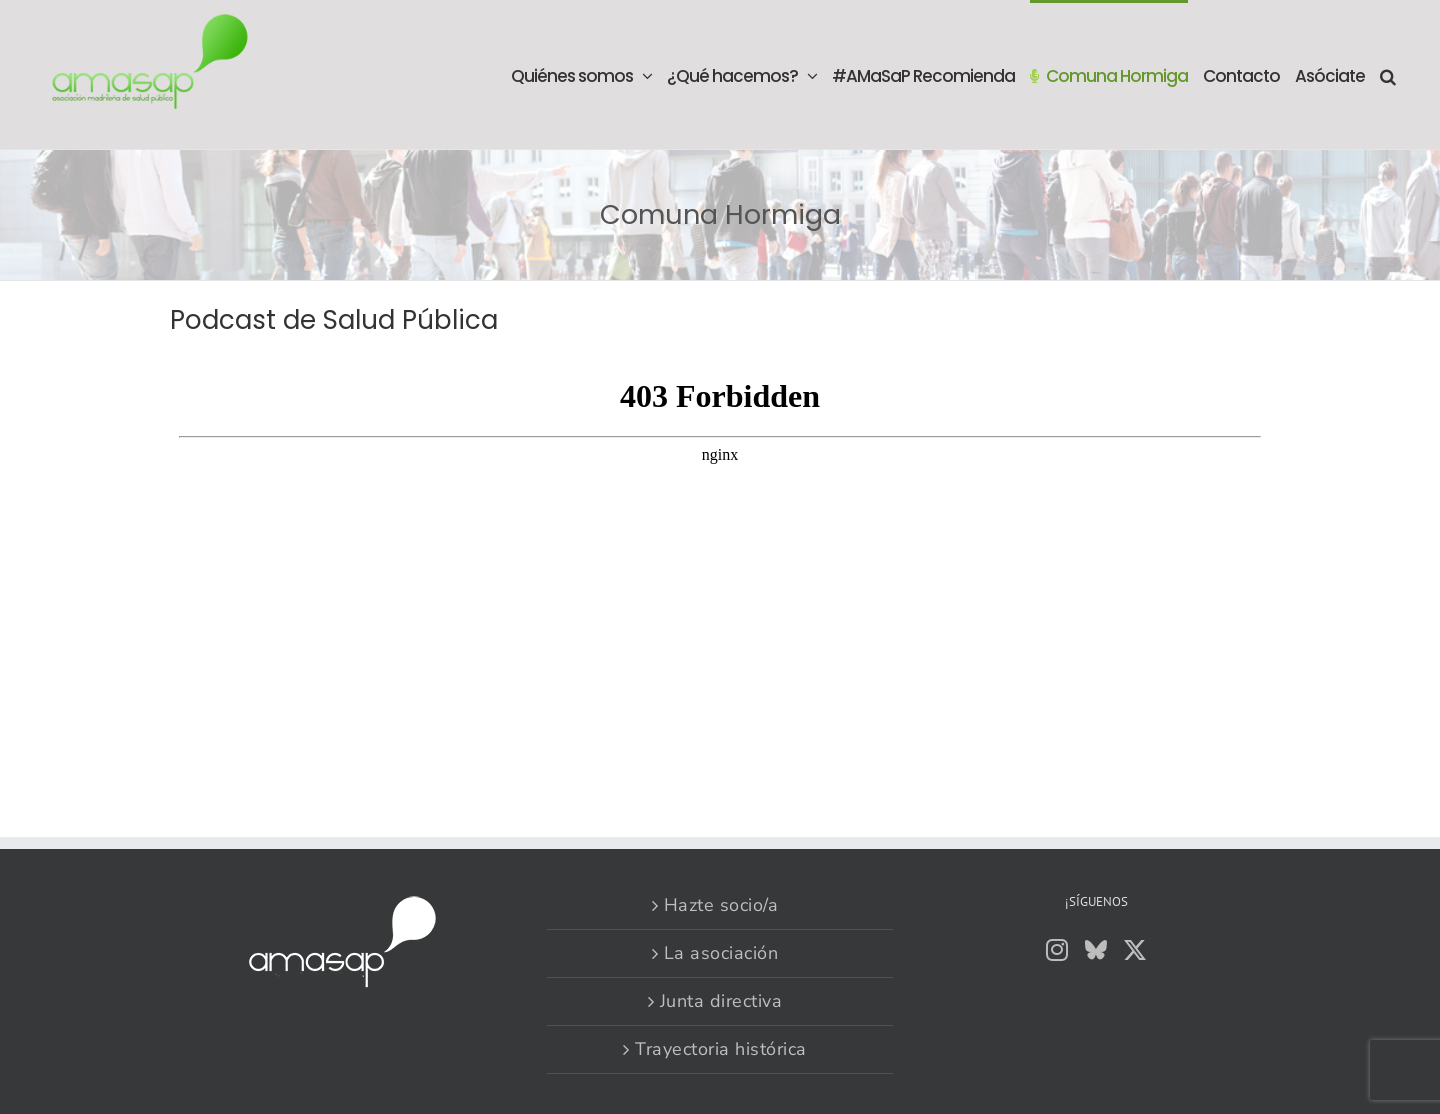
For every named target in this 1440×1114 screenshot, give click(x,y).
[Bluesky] (1096, 950)
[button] (1387, 74)
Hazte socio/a (721, 905)
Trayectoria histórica (721, 1049)
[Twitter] (1135, 950)
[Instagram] (1057, 950)
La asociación (721, 953)
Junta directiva (721, 1001)
